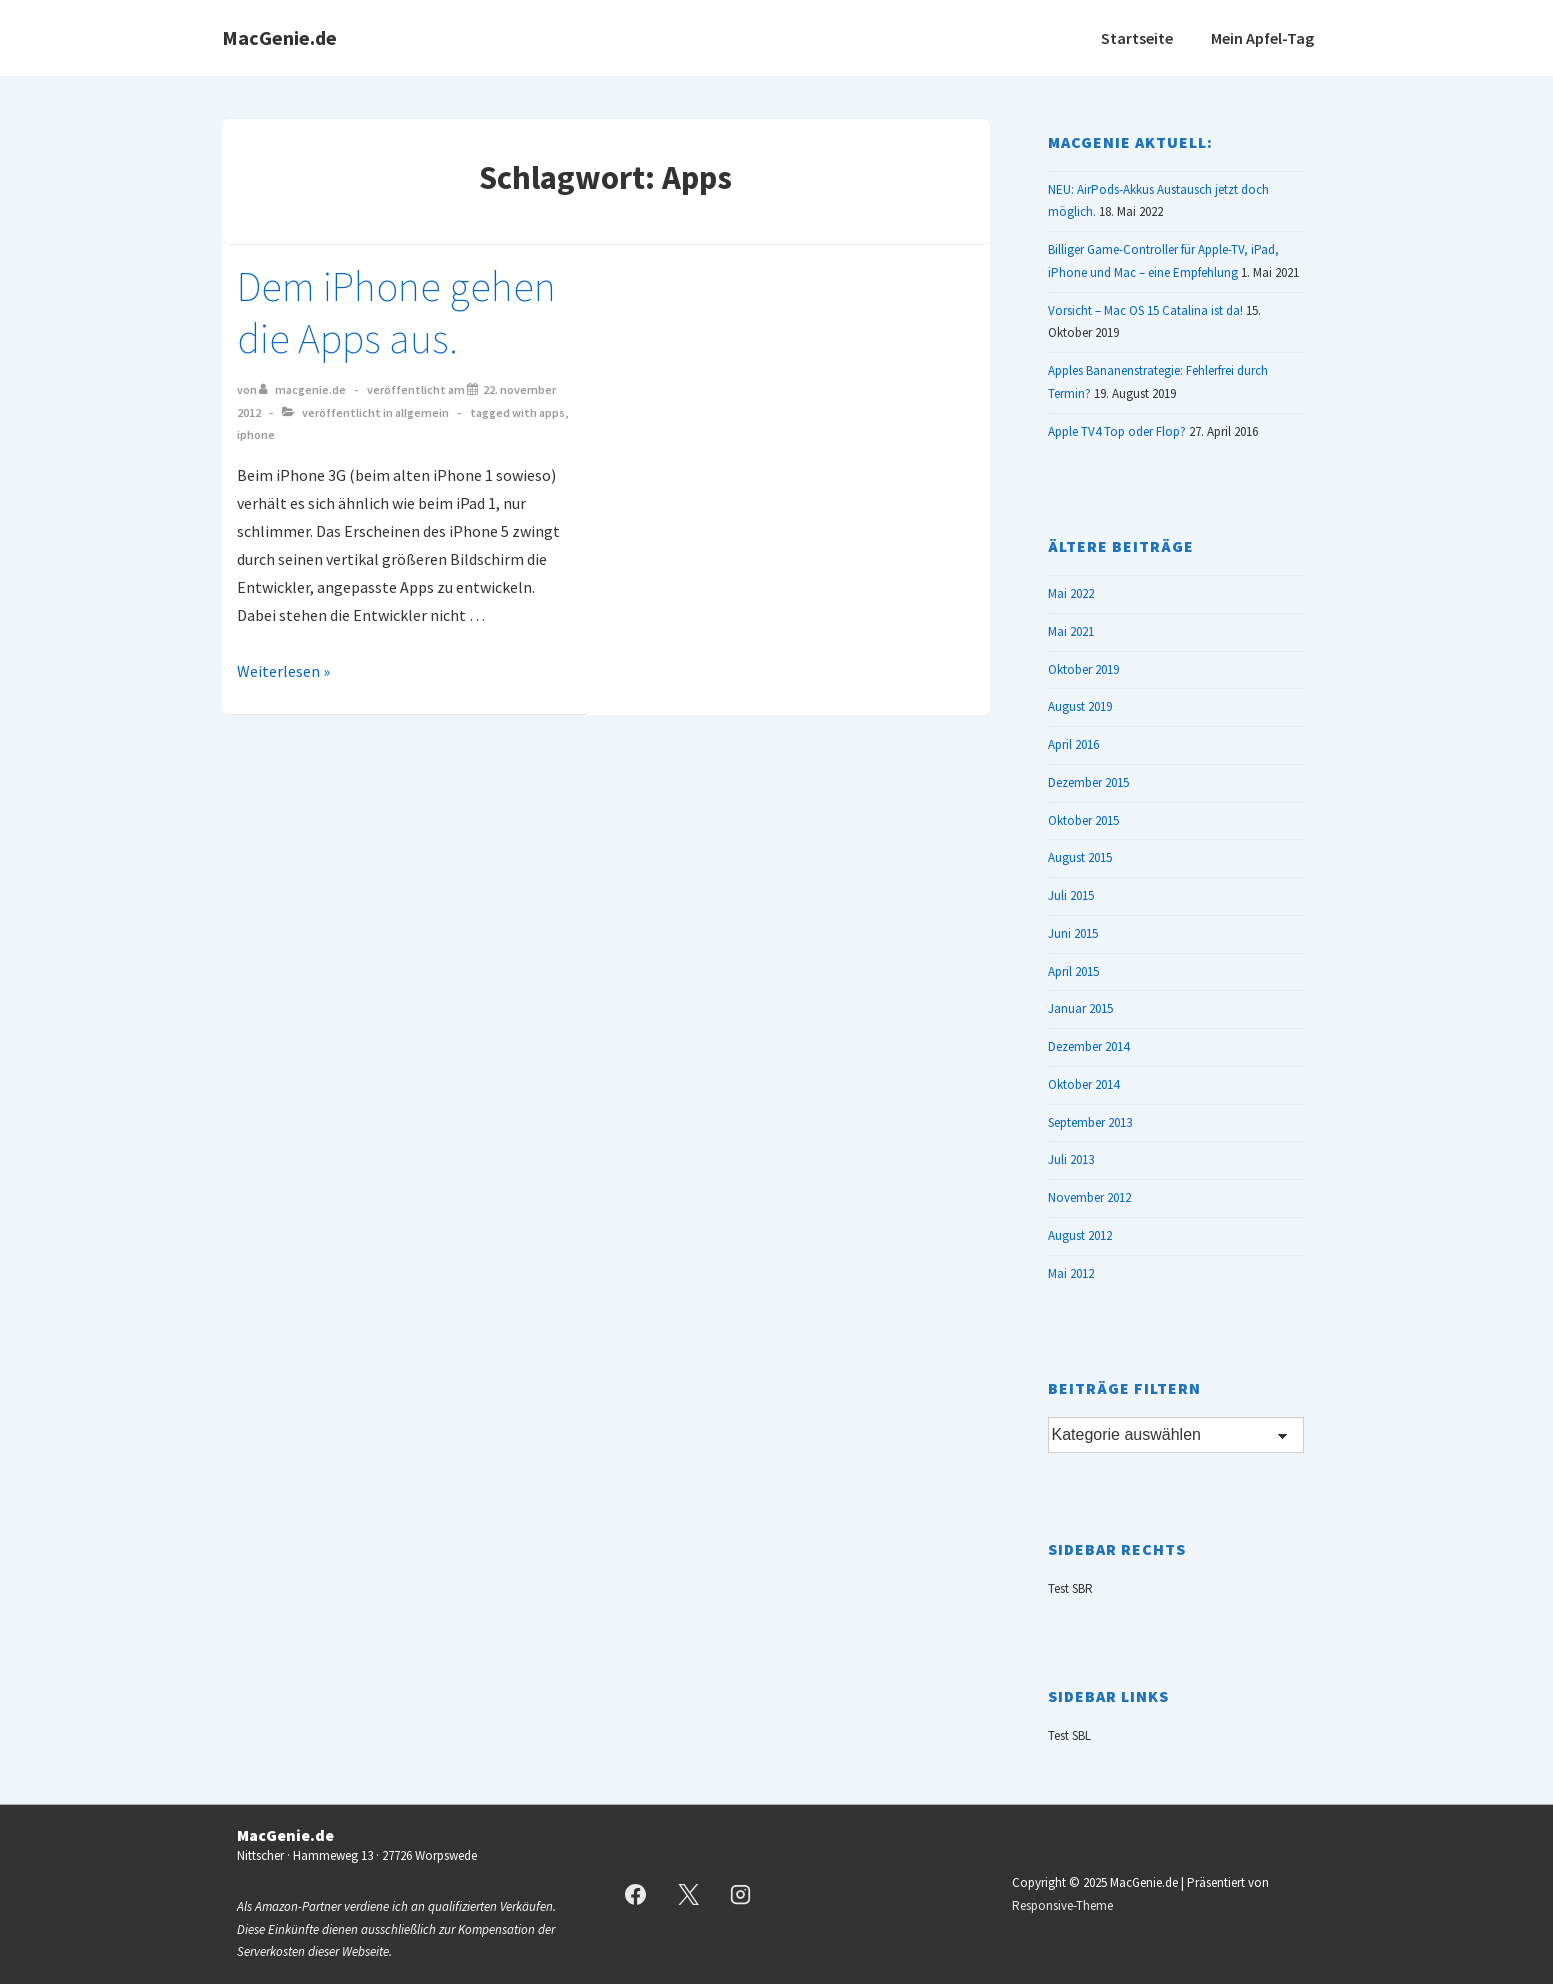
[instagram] (741, 1895)
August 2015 (1080, 857)
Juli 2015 (1071, 895)
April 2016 (1073, 744)
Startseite (1137, 38)
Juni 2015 (1073, 933)
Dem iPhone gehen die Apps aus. (396, 312)
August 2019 (1080, 706)
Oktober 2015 (1083, 820)
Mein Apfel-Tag (1262, 38)
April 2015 (1073, 971)
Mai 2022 (1071, 593)
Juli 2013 (1071, 1159)
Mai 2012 (1071, 1273)
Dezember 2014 (1088, 1046)
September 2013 (1090, 1122)
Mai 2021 (1071, 631)
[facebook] (636, 1895)
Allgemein (422, 412)
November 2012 (1089, 1197)
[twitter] (688, 1895)
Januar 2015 (1080, 1008)
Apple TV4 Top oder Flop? (1117, 431)
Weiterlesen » (283, 671)
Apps (552, 412)
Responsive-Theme (1062, 1905)
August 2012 (1080, 1235)
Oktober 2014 (1083, 1084)
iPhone (256, 434)
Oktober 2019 (1083, 669)
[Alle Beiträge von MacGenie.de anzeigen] (303, 389)
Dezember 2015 (1088, 782)
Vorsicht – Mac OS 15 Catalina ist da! (1145, 310)
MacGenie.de (279, 37)
